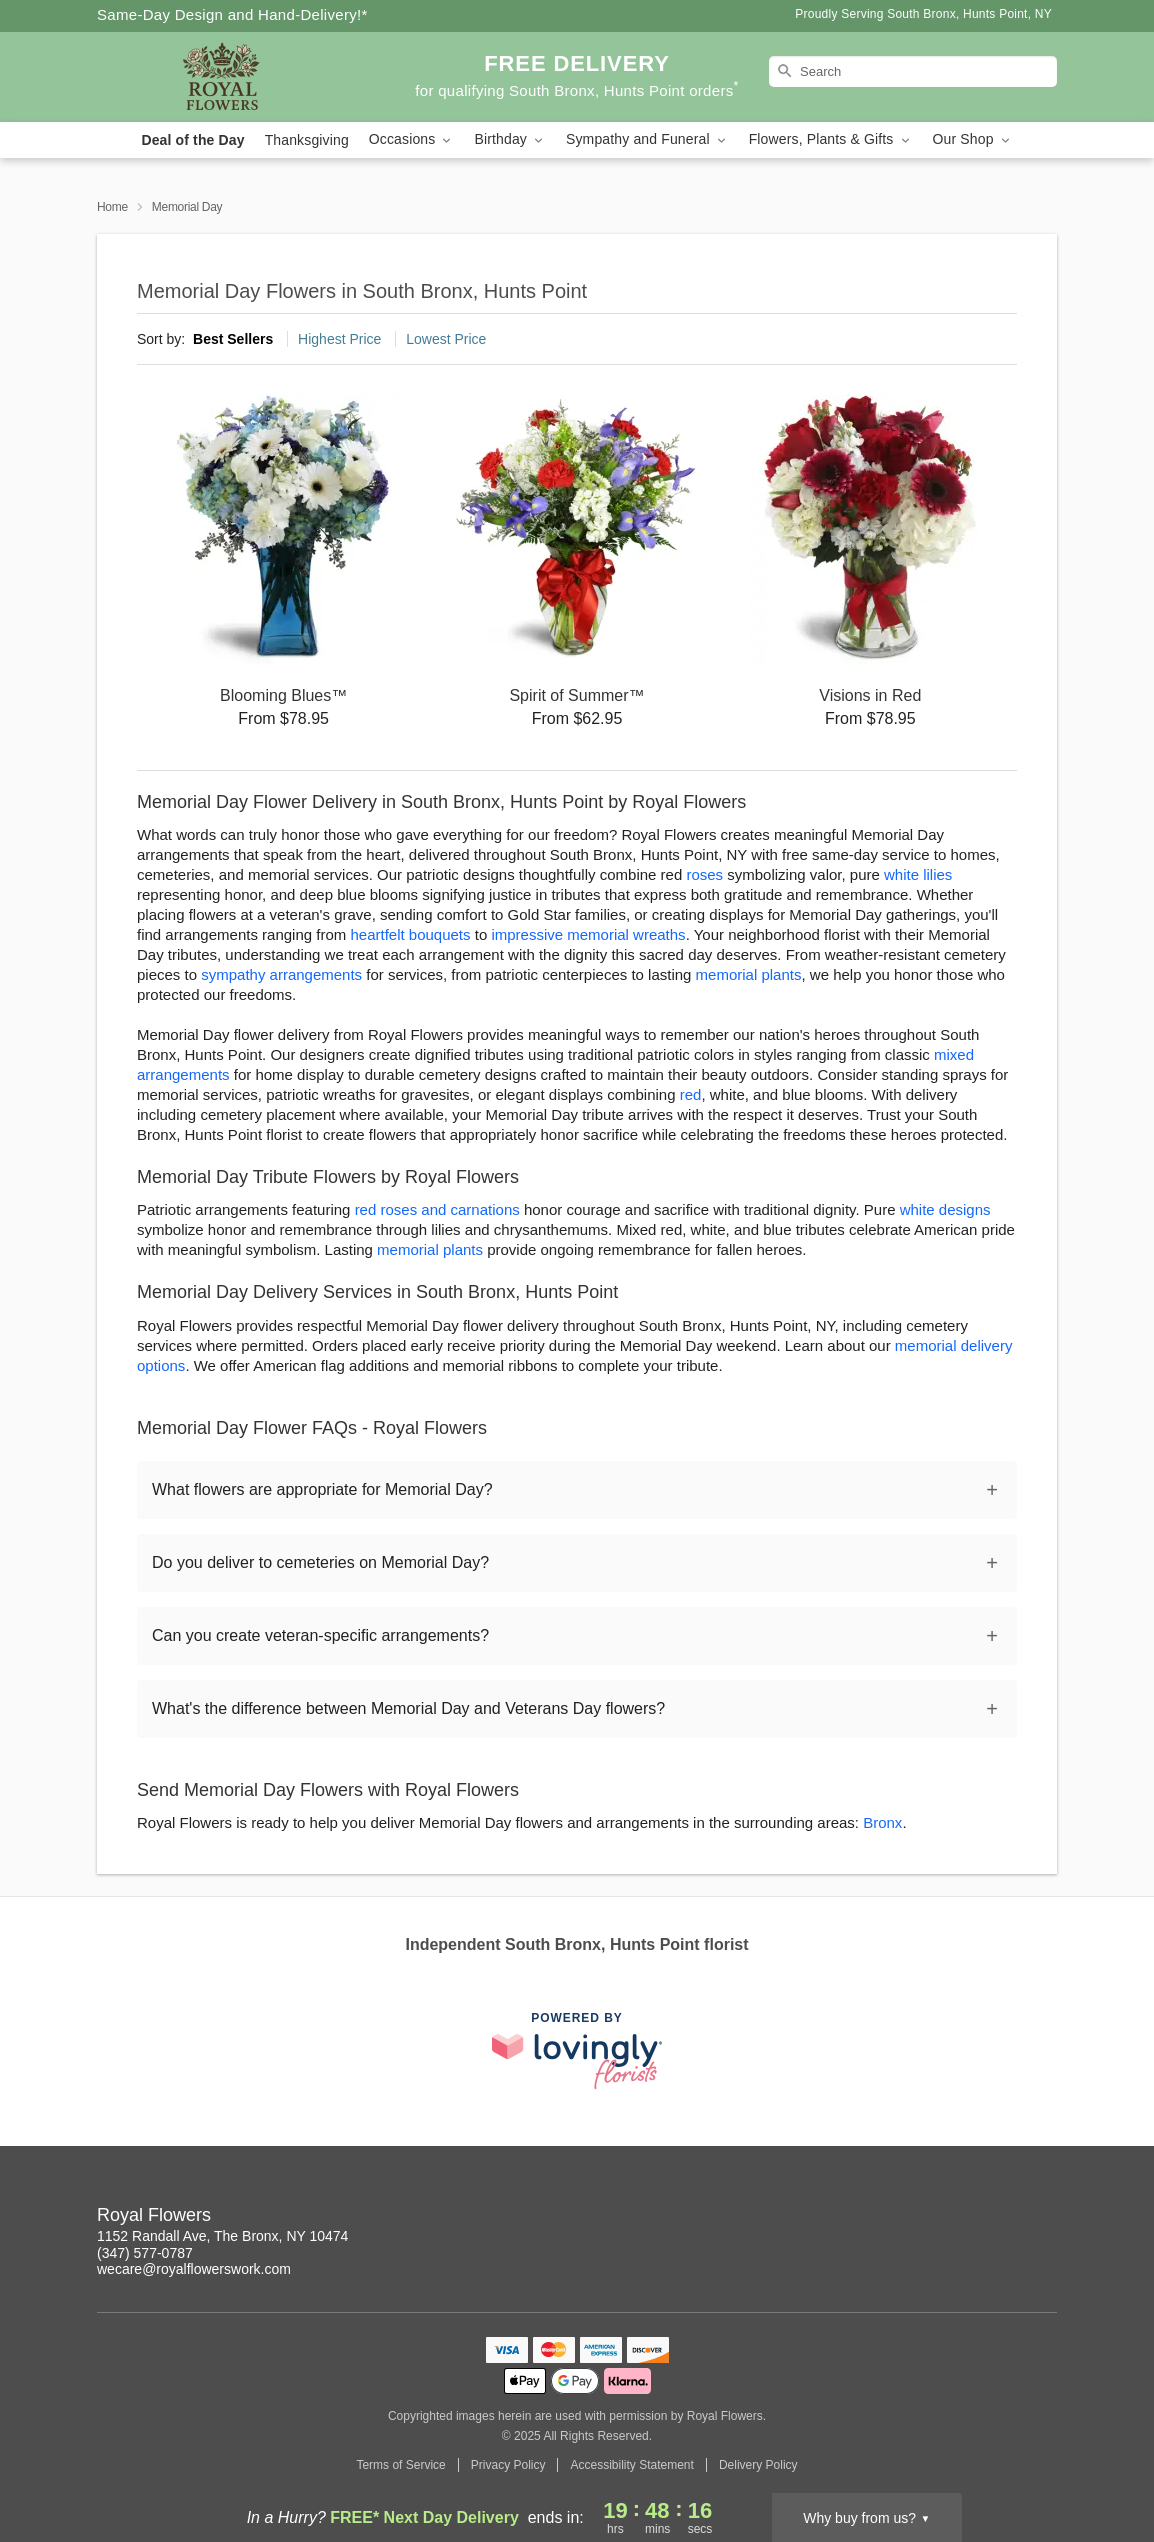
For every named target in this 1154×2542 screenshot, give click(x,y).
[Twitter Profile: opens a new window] (1043, 2218)
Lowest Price (446, 339)
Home (112, 207)
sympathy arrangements (281, 974)
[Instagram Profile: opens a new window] (867, 2218)
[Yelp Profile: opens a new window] (999, 2218)
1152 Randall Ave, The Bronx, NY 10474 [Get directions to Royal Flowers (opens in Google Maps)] (222, 2236)
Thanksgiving (307, 140)
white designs (945, 1209)
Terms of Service (400, 2465)
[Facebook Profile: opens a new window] (911, 2218)
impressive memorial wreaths (588, 934)
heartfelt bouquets (410, 934)
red (691, 1094)
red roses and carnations (437, 1209)
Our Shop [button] (973, 139)
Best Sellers (233, 339)
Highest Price (339, 339)
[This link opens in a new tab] (577, 2050)
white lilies (918, 874)
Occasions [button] (412, 139)
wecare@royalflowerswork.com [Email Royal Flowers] (194, 2269)
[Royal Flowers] (241, 77)
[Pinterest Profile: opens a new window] (955, 2218)
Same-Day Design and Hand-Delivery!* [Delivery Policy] (232, 14)
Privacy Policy (508, 2465)
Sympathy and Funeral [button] (647, 139)
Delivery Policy (758, 2465)
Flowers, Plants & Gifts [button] (831, 139)
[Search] (913, 71)
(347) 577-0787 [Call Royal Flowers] (145, 2253)
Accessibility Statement (631, 2465)
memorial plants (749, 974)
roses (704, 874)
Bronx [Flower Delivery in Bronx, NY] (882, 1822)
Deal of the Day (192, 140)
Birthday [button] (510, 139)
